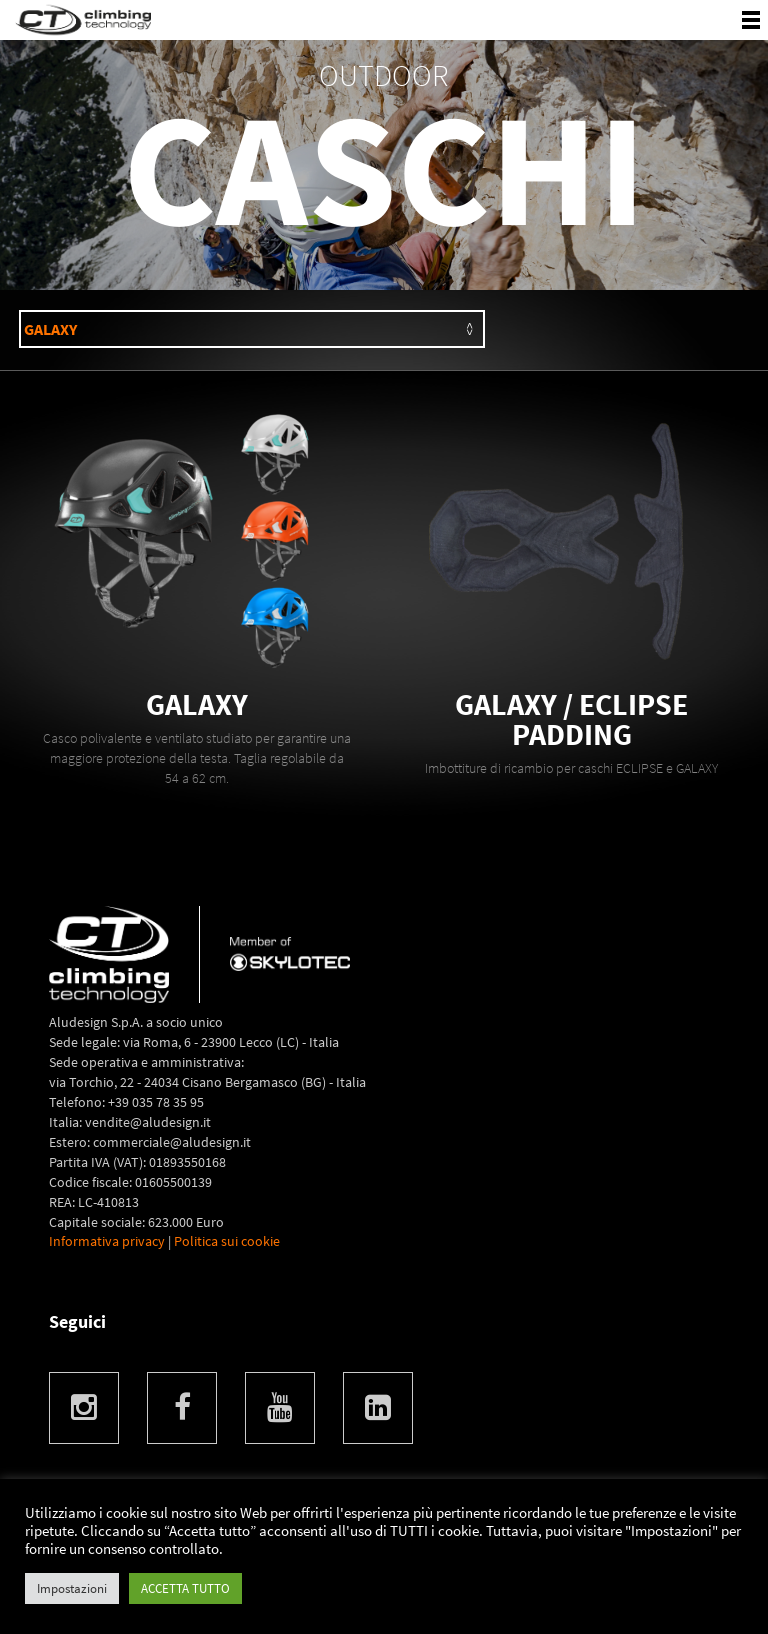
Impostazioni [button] (72, 1588)
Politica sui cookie (227, 1241)
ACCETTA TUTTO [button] (185, 1588)
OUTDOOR (384, 75)
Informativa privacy (107, 1241)
